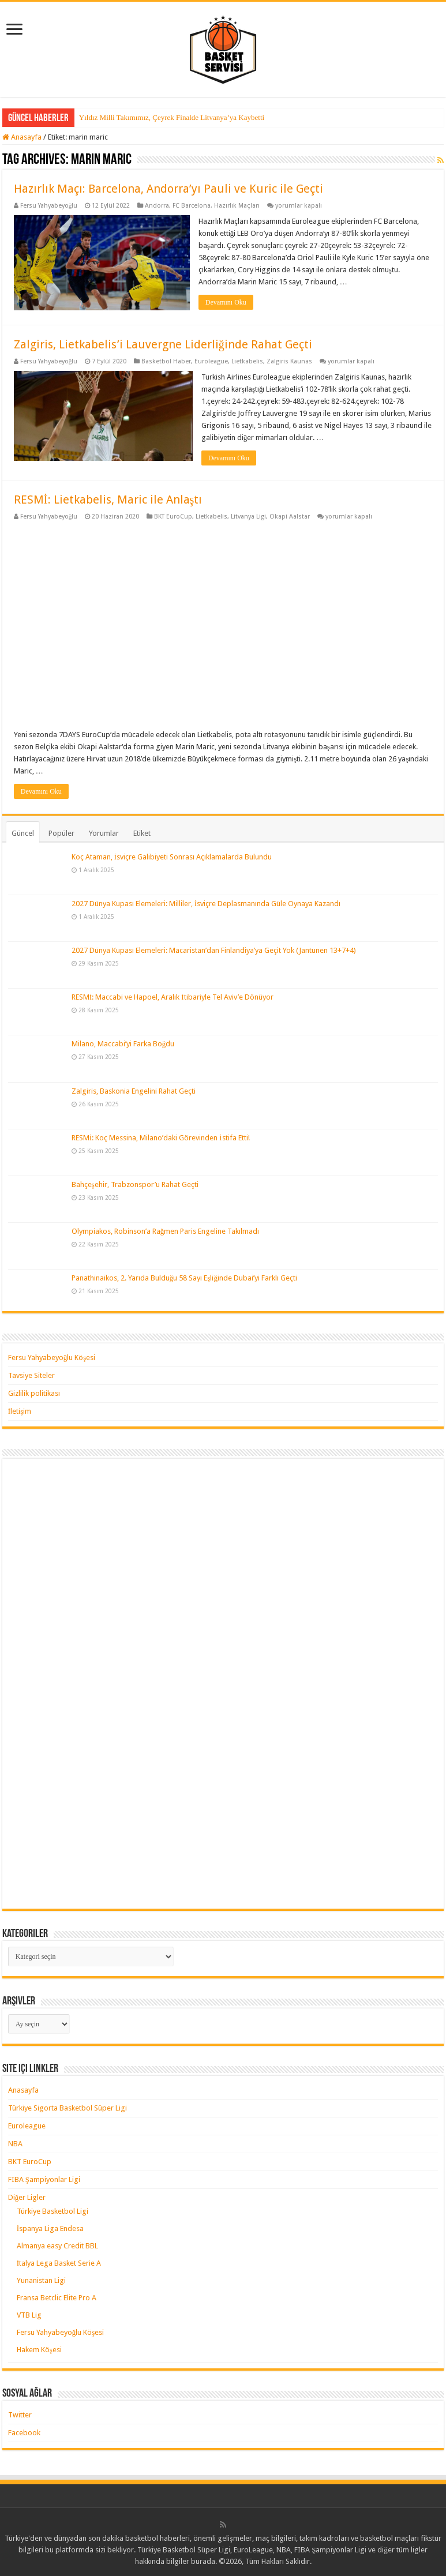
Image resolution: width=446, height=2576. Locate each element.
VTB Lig (29, 2315)
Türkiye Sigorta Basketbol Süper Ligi (67, 2108)
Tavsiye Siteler (31, 1375)
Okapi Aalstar (289, 516)
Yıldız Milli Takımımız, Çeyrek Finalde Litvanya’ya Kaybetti (171, 117)
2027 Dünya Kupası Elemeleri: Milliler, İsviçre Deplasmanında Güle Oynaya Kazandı (206, 903)
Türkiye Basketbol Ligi (52, 2211)
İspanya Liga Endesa (50, 2228)
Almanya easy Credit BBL (57, 2245)
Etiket (142, 833)
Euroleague (211, 361)
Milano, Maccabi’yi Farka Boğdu (123, 1043)
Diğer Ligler (27, 2197)
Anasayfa (22, 137)
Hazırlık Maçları (237, 205)
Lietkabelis (247, 361)
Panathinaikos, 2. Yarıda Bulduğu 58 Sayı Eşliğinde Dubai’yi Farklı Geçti (184, 1278)
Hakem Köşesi (39, 2349)
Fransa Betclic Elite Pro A (56, 2297)
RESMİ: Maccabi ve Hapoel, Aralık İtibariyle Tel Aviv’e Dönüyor (172, 997)
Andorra (157, 205)
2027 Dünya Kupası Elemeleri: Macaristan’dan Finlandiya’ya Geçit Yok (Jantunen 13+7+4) (214, 950)
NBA (15, 2143)
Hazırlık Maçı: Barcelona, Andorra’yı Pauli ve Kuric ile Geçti (168, 189)
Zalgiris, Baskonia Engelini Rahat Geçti (134, 1091)
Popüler (61, 833)
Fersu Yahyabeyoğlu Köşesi (52, 1357)
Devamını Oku (225, 302)
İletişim (19, 1411)
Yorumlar (104, 833)
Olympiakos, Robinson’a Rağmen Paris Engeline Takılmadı (166, 1231)
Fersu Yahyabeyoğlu (49, 205)
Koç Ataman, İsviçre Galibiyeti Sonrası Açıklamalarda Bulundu (172, 857)
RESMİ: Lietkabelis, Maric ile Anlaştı (108, 499)
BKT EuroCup (173, 516)
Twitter (20, 2414)
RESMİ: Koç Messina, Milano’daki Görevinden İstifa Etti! (161, 1137)
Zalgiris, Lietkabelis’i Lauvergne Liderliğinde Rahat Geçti (163, 344)
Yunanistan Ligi (41, 2280)
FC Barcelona (192, 205)
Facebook (24, 2432)
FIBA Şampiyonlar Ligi (44, 2179)
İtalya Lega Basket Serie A (59, 2263)
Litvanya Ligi (248, 516)
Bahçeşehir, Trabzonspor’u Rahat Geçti (135, 1184)
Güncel (23, 833)
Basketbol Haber (166, 361)
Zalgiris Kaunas (289, 361)
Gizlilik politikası (34, 1393)
